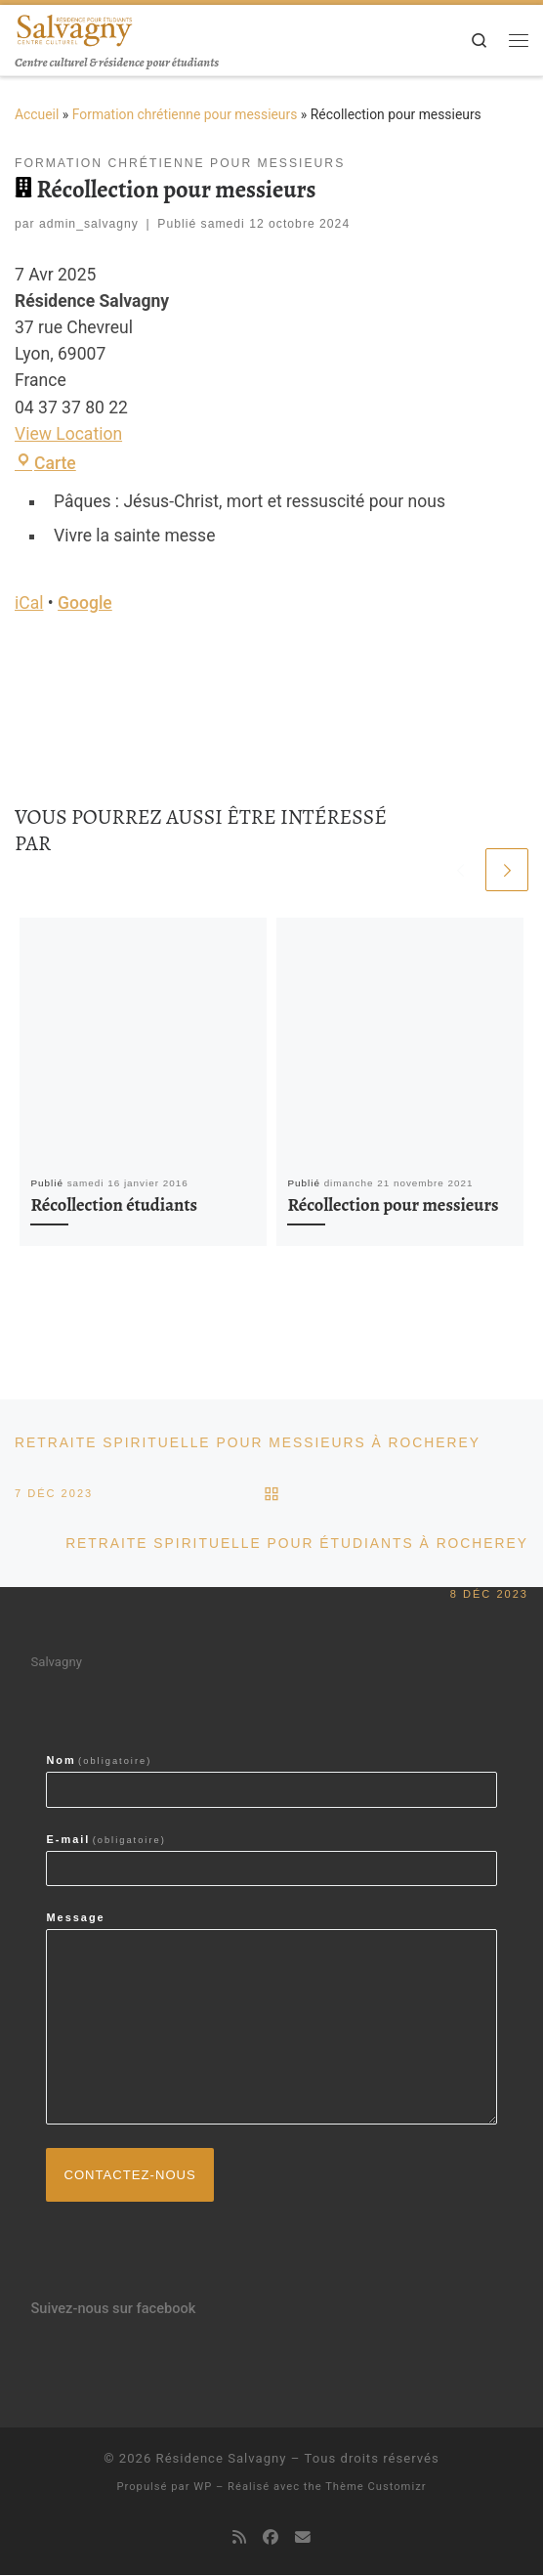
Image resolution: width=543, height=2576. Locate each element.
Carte (45, 463)
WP (202, 2487)
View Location (68, 434)
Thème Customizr (375, 2487)
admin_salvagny (89, 224)
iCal (29, 603)
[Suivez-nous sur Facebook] (270, 2539)
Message (75, 1918)
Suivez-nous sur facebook (112, 2309)
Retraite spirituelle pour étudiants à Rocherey (296, 1553)
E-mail (105, 1840)
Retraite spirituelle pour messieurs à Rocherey (248, 1452)
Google (85, 603)
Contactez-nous (129, 2175)
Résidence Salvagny (221, 2459)
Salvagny (55, 1662)
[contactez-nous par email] (303, 2539)
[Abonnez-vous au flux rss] (239, 2539)
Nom (98, 1761)
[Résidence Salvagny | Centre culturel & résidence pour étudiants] (74, 28)
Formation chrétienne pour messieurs (185, 114)
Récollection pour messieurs (392, 1204)
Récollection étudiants (113, 1204)
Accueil (37, 114)
